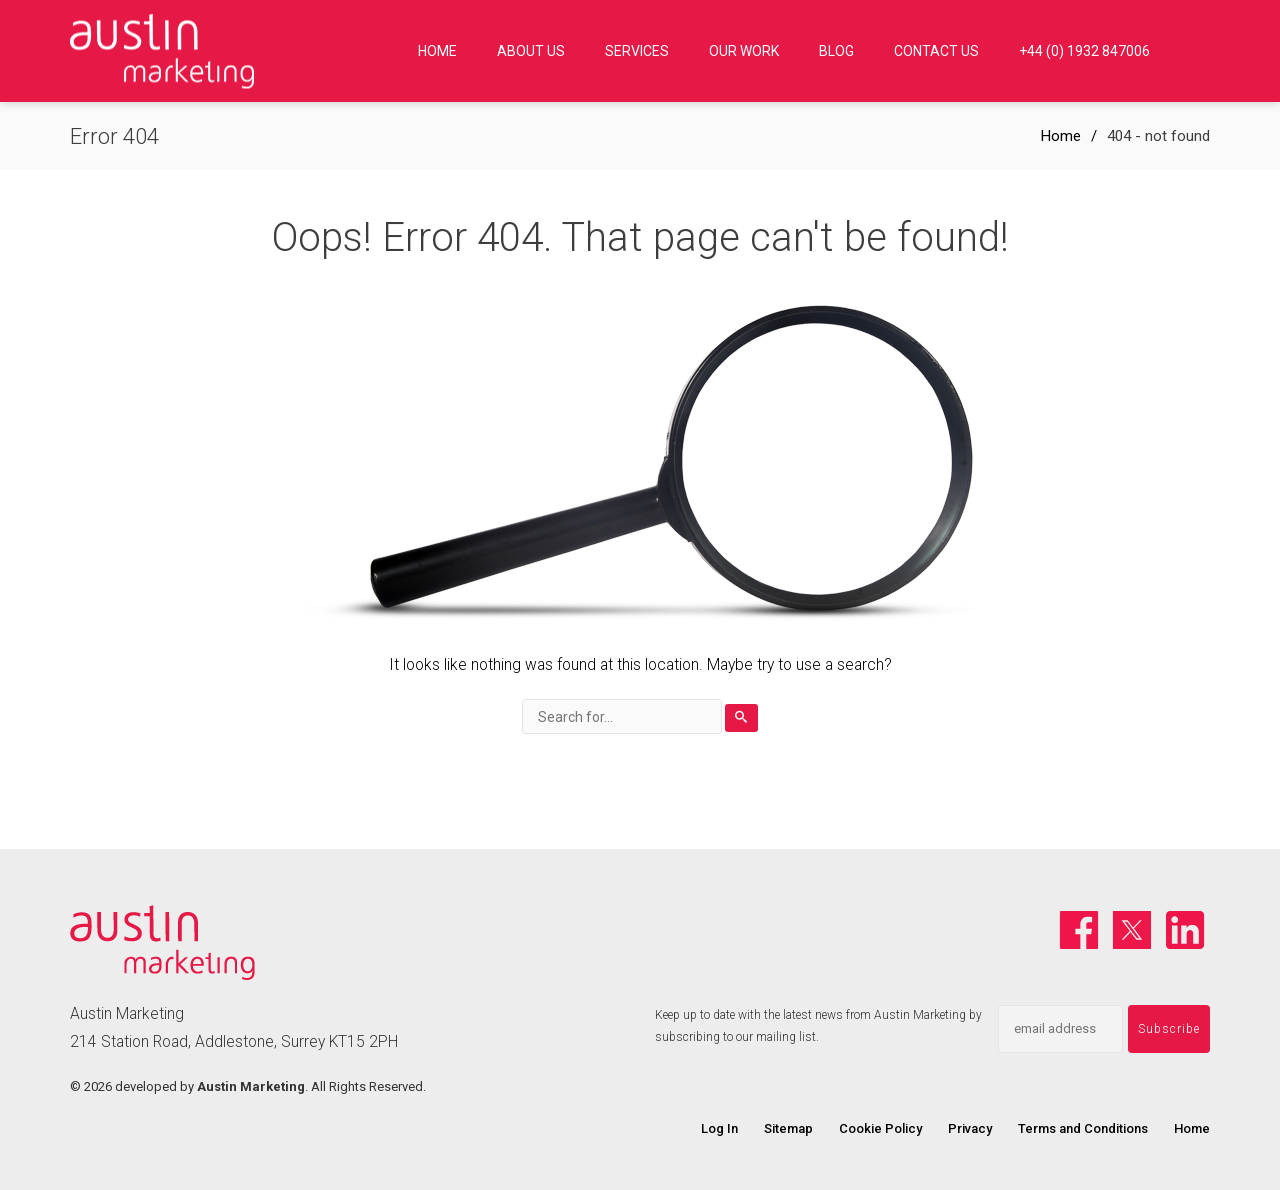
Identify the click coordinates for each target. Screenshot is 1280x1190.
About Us (531, 51)
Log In (719, 1128)
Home (437, 51)
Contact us (936, 51)
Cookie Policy (880, 1128)
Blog (836, 51)
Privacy (970, 1128)
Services (637, 51)
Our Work (744, 51)
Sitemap (788, 1128)
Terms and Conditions (1083, 1128)
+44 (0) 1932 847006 (1084, 51)
